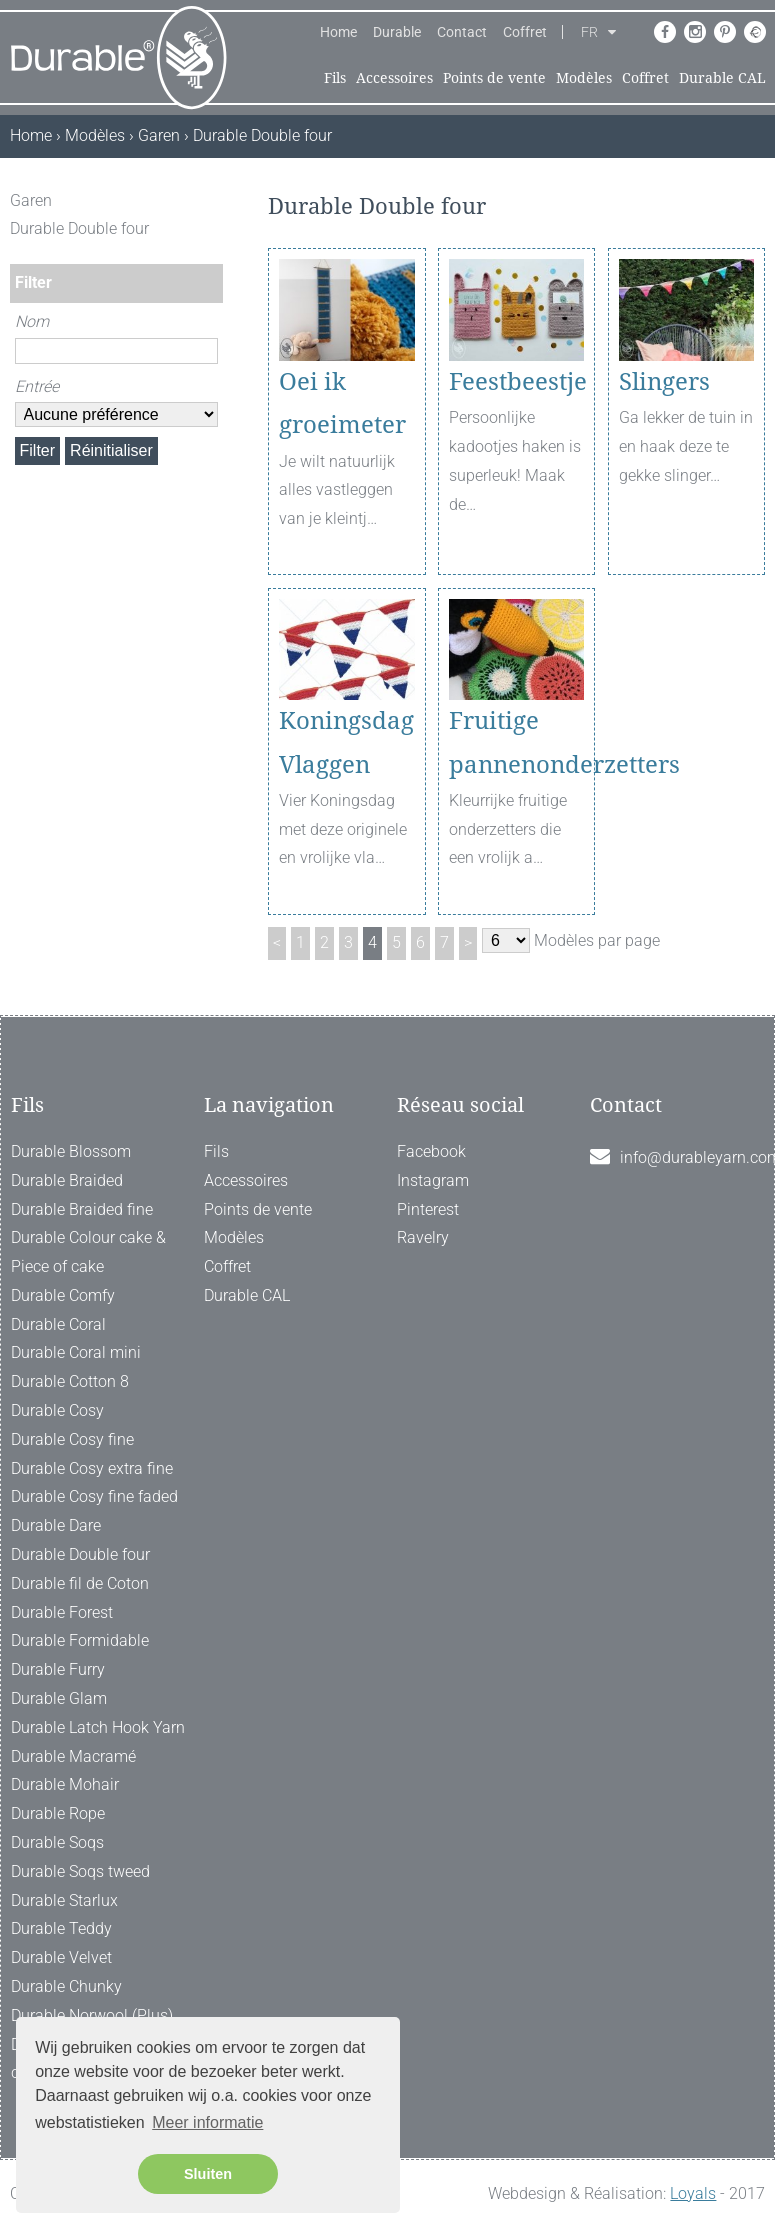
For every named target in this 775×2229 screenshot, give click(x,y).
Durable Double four (80, 1554)
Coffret (525, 32)
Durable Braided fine (82, 1209)
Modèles (584, 78)
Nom (32, 321)
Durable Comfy (63, 1295)
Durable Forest (62, 1612)
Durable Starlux (64, 1900)
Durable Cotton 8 (70, 1381)
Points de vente (494, 78)
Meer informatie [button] (207, 2122)
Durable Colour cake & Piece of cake (88, 1252)
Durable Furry (58, 1669)
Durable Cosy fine (72, 1439)
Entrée (37, 386)
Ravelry (423, 1237)
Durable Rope (58, 1813)
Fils (335, 78)
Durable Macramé (73, 1756)
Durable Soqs (57, 1842)
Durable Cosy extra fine (92, 1468)
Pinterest (428, 1209)
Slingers (664, 382)
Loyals (693, 2193)
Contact (462, 32)
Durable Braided (67, 1180)
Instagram (433, 1180)
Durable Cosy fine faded (94, 1496)
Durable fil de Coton (80, 1583)
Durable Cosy (57, 1410)
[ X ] (210, 200)
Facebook (431, 1151)
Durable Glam (59, 1698)
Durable (397, 32)
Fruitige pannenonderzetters (517, 742)
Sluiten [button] (208, 2174)
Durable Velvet (61, 1957)
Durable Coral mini (76, 1352)
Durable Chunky (66, 1986)
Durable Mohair (65, 1784)
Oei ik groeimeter (342, 403)
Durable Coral (58, 1324)
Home (338, 32)
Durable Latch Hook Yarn (98, 1727)
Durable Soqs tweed (80, 1871)
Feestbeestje (517, 382)
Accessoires (394, 78)
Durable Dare (56, 1525)
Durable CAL (722, 78)
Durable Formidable (80, 1640)
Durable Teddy (61, 1928)
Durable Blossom (71, 1151)
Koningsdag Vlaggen (346, 742)
